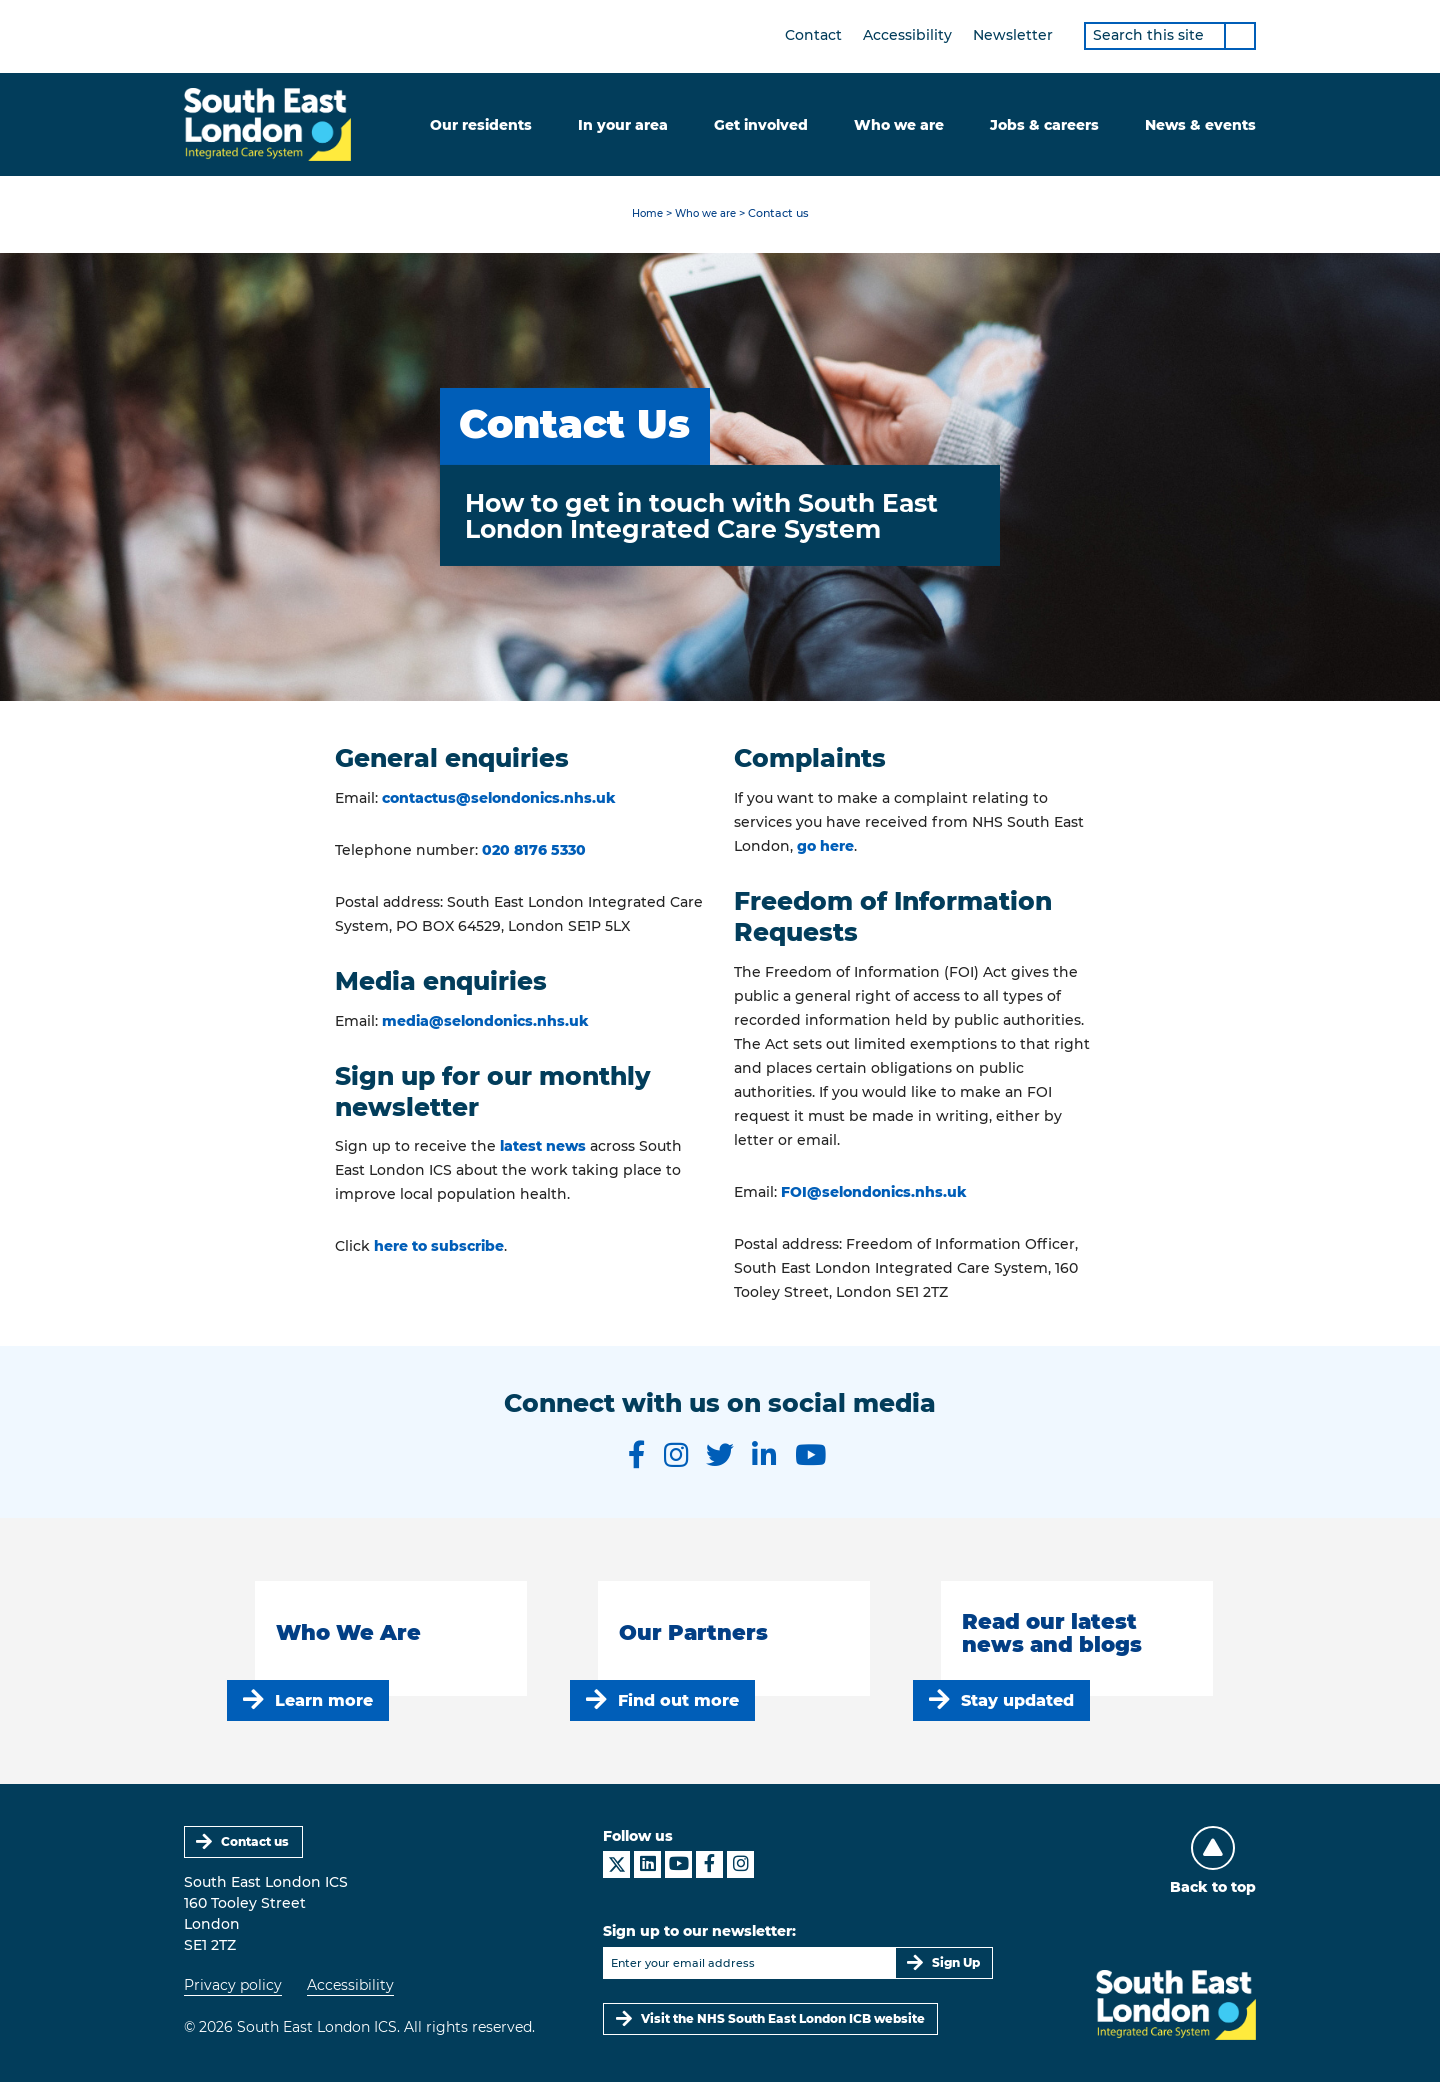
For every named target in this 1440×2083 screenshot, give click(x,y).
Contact (813, 35)
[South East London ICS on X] (616, 1865)
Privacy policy (233, 1986)
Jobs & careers (1044, 125)
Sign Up (956, 1963)
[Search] (1240, 36)
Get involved (761, 125)
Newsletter (1013, 35)
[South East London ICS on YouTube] (812, 1456)
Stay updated (1017, 1700)
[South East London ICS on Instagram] (674, 1456)
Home (643, 214)
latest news (543, 1147)
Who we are (899, 125)
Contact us (256, 1842)
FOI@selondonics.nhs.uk (874, 1192)
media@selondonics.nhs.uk (485, 1022)
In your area (623, 125)
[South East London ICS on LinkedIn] (764, 1456)
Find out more (678, 1700)
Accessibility (907, 35)
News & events (1200, 125)
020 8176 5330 (534, 851)
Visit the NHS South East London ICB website (783, 2019)
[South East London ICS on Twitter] (720, 1456)
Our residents (481, 125)
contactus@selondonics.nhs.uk (499, 799)
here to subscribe (439, 1247)
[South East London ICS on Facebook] (635, 1456)
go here (825, 847)
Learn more (324, 1700)
